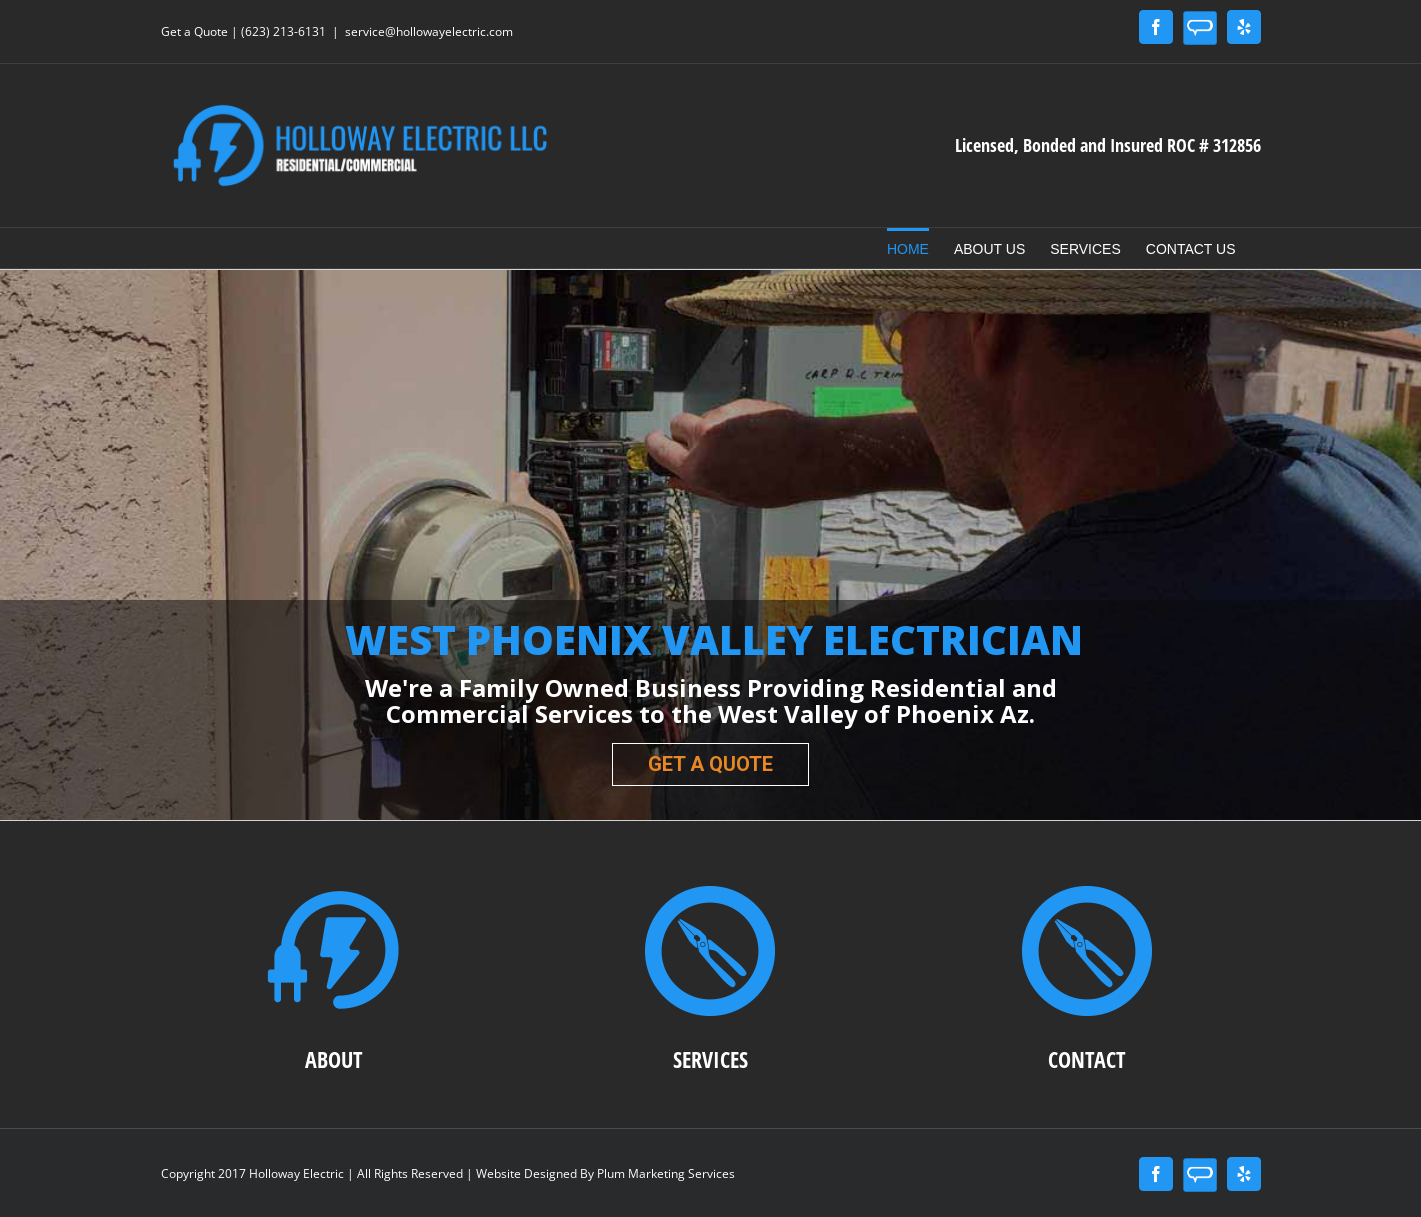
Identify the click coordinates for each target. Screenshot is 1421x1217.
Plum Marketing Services (666, 1173)
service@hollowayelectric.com (429, 31)
